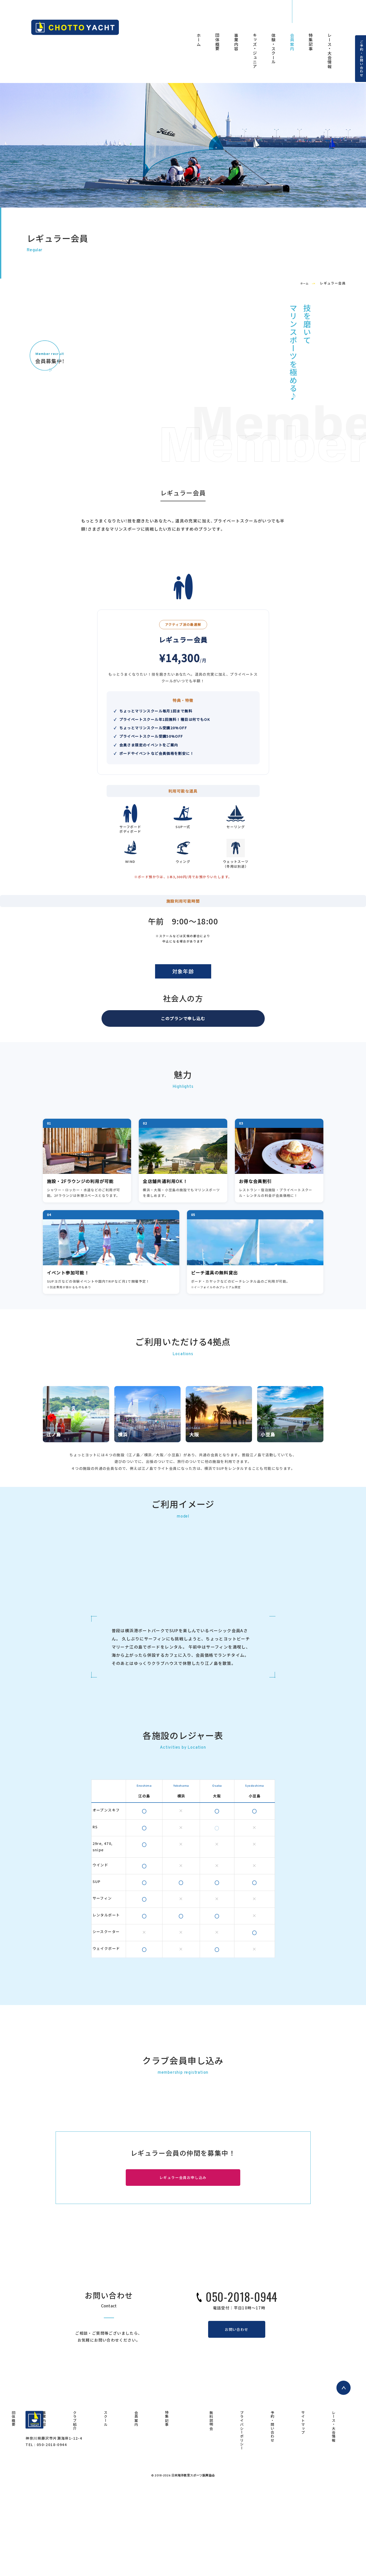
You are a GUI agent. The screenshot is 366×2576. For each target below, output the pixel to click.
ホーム (301, 284)
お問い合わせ (236, 2409)
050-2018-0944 (241, 2374)
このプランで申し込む (183, 1020)
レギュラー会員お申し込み (183, 2251)
